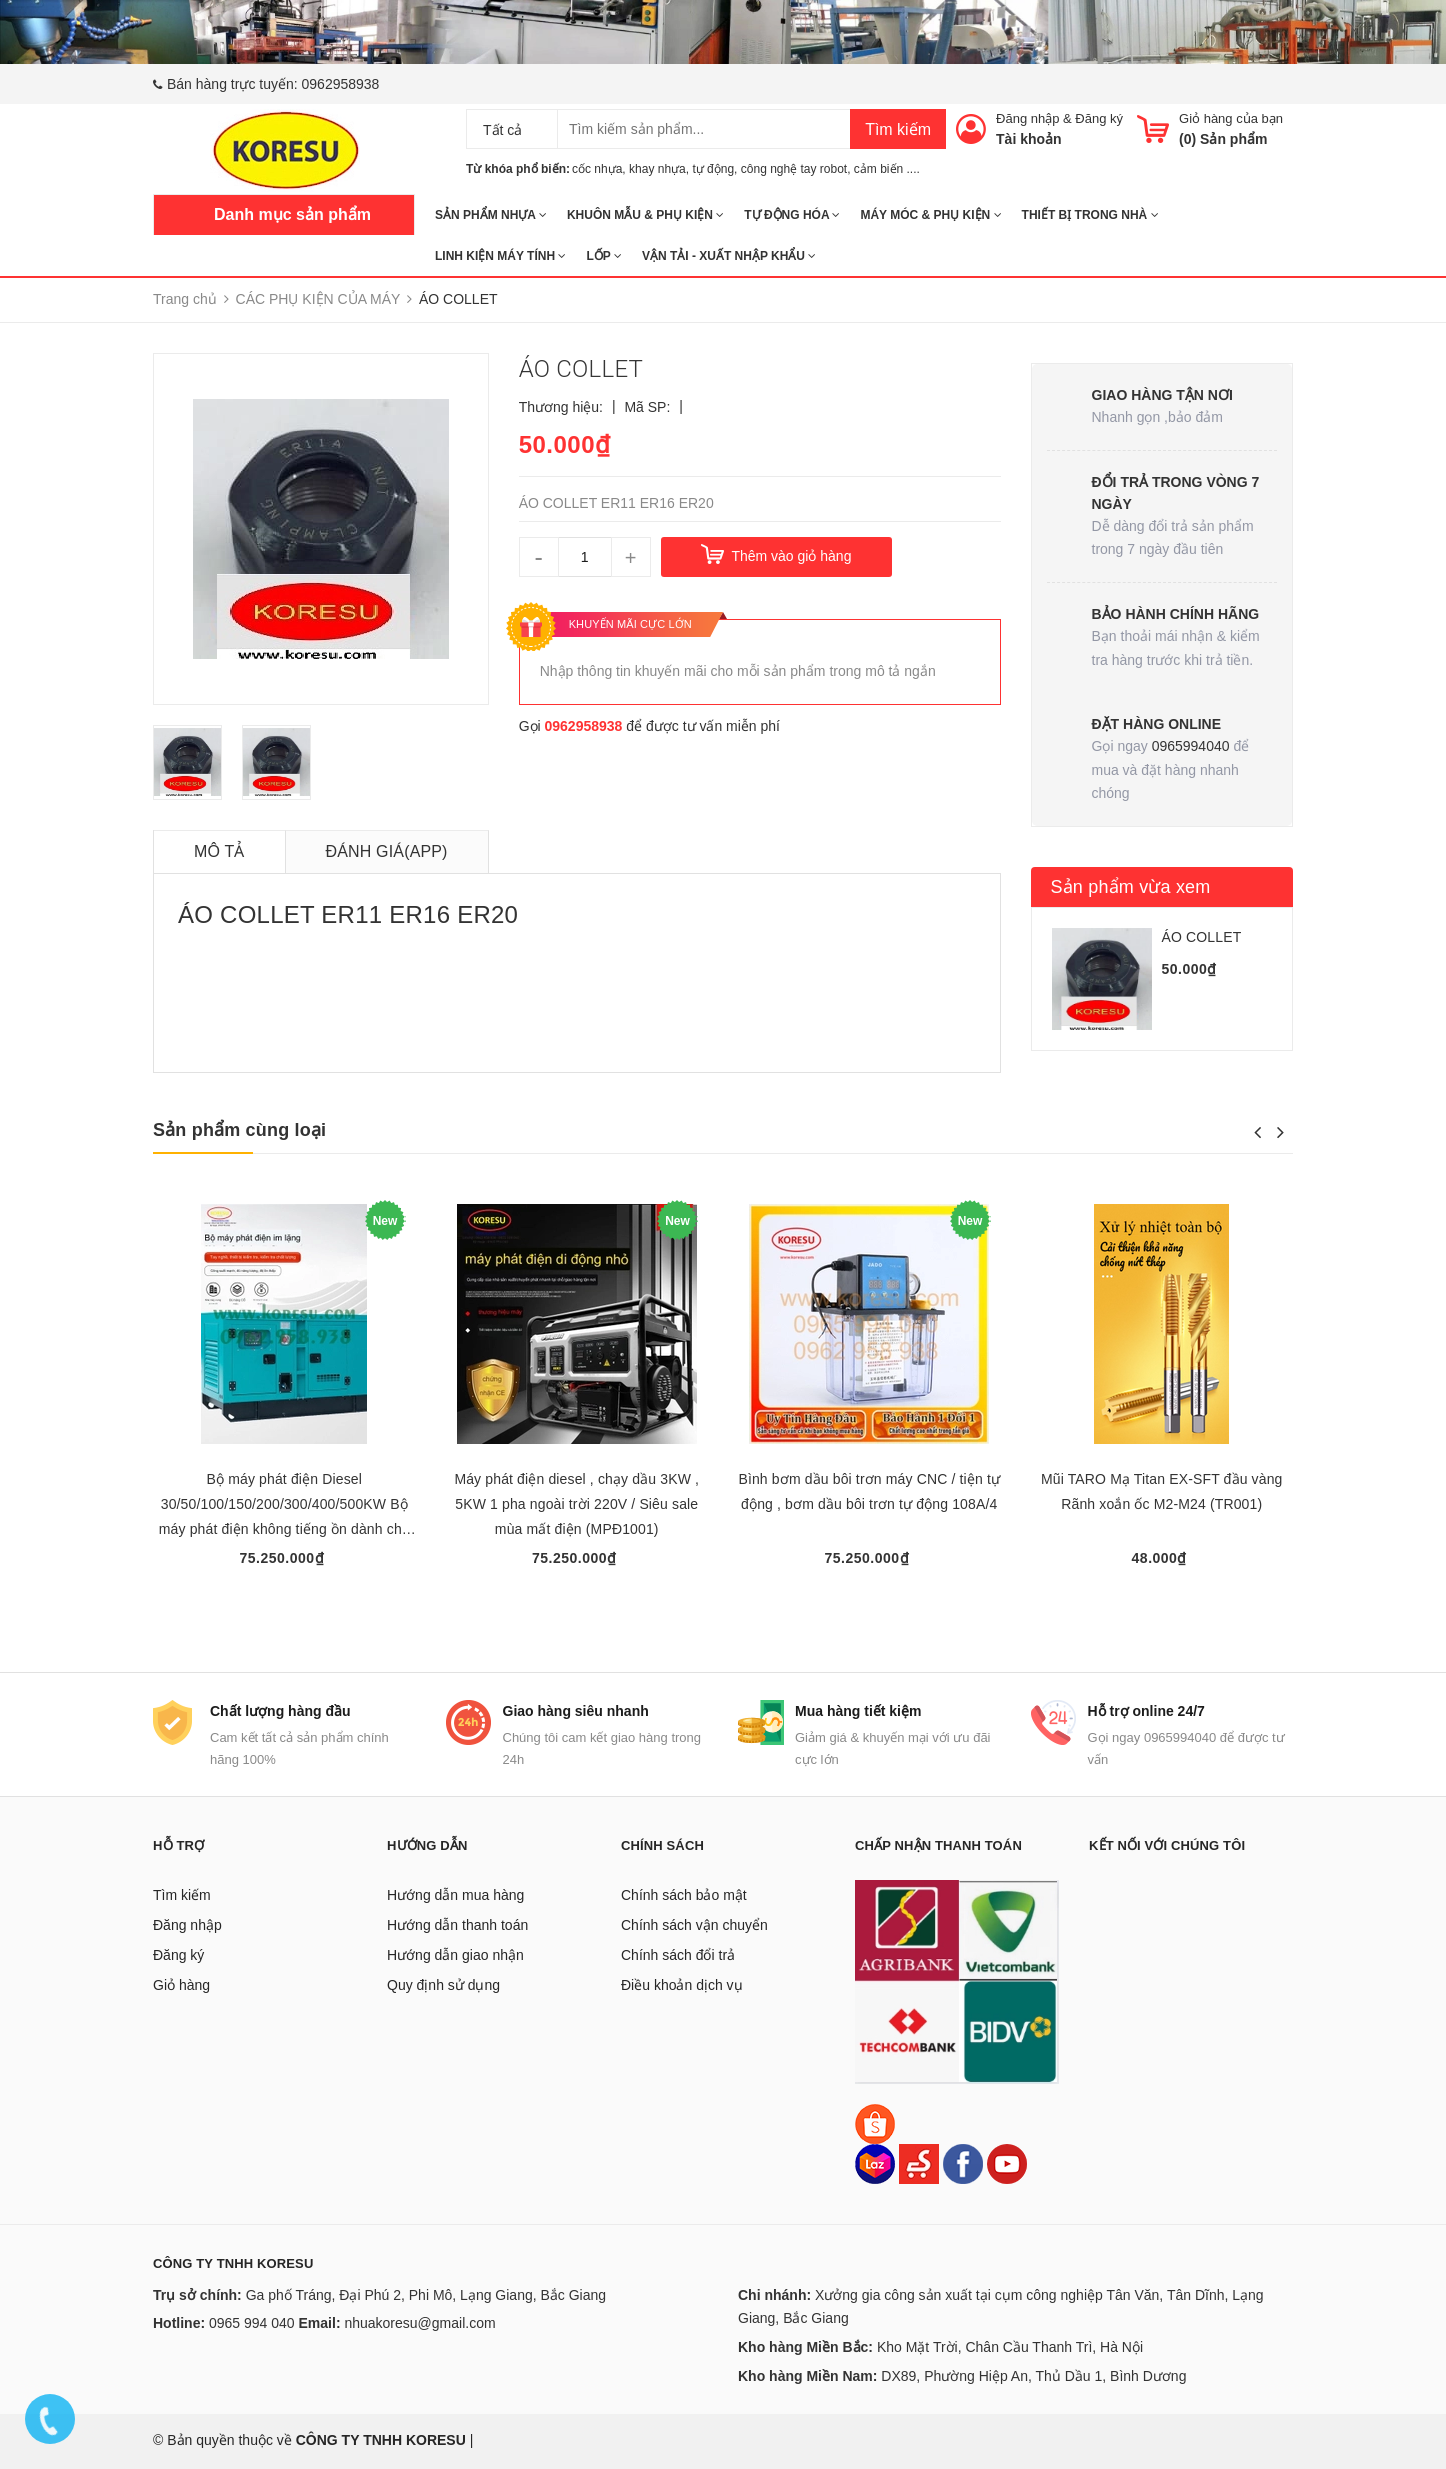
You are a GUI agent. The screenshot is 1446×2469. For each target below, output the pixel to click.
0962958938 (341, 84)
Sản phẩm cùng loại (239, 1130)
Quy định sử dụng (443, 1985)
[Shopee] (875, 2123)
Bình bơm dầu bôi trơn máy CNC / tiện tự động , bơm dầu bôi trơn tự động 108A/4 (869, 1491)
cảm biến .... (887, 169)
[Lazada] (877, 2163)
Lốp (603, 256)
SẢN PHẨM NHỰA (491, 215)
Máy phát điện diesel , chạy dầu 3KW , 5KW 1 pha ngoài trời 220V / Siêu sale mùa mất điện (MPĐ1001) (576, 1504)
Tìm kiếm (898, 129)
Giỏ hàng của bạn (1231, 118)
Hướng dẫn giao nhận (455, 1955)
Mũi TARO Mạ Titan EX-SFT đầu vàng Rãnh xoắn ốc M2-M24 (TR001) (1162, 1491)
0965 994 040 (252, 2323)
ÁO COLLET (1202, 937)
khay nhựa (657, 169)
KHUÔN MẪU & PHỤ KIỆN (645, 215)
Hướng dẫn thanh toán (457, 1925)
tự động (713, 169)
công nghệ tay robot (794, 169)
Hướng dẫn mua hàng (455, 1895)
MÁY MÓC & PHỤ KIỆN (930, 215)
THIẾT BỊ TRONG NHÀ (1090, 215)
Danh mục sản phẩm (292, 214)
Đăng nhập (1027, 118)
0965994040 (1191, 746)
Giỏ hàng (181, 1985)
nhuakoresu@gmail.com (419, 2323)
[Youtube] (1007, 2163)
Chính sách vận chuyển (694, 1925)
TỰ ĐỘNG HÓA (792, 215)
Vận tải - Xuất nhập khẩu (729, 256)
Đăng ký (1099, 118)
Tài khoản (1029, 139)
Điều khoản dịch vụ (682, 1985)
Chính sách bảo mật (684, 1895)
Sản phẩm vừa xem (1131, 887)
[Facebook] (963, 2163)
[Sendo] (919, 2163)
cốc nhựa (597, 169)
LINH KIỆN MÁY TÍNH (500, 256)
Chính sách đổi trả (678, 1955)
